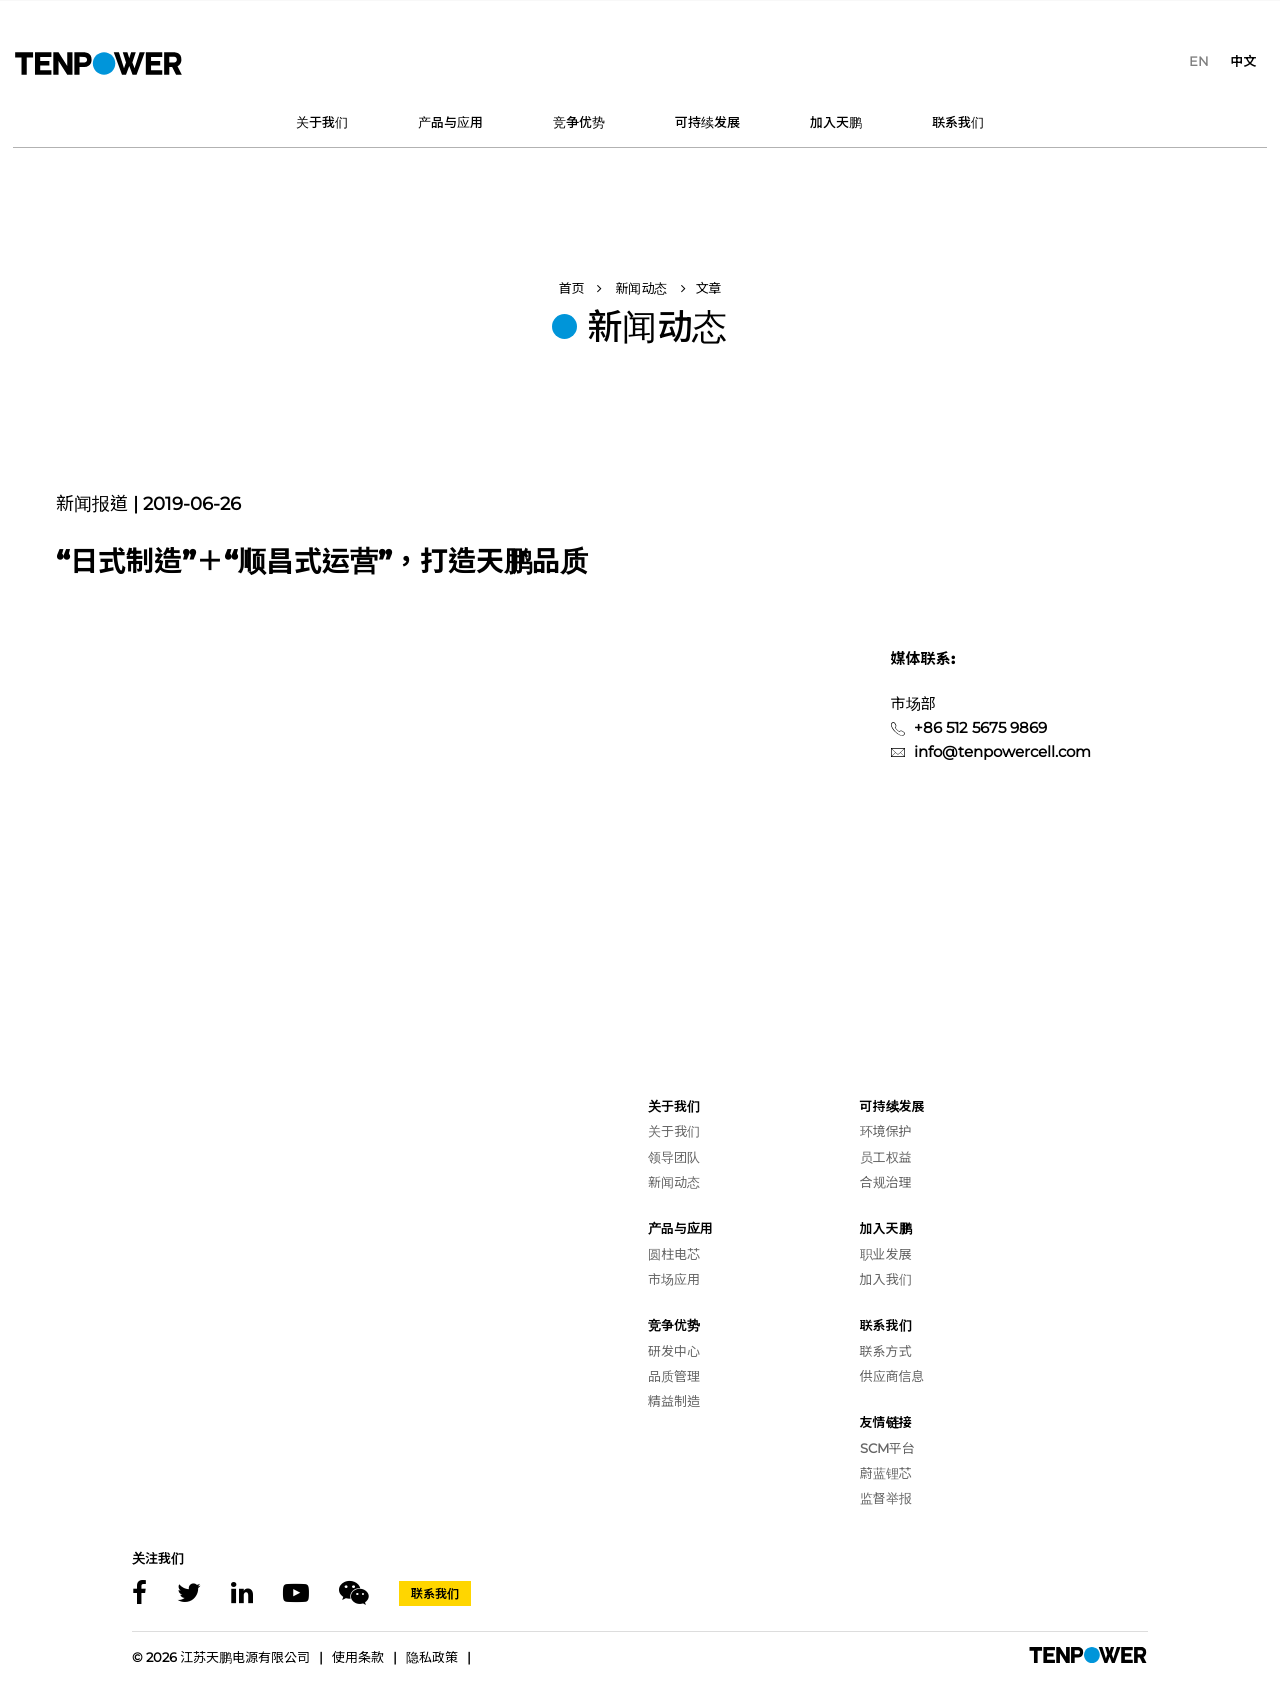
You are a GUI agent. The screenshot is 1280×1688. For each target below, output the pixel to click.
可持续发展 (707, 122)
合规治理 (886, 1182)
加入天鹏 (836, 122)
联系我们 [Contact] (435, 1593)
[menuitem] (1199, 61)
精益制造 (674, 1401)
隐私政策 (432, 1657)
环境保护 (886, 1131)
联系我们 (958, 122)
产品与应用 (450, 122)
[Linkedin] (242, 1593)
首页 (571, 288)
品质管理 (674, 1376)
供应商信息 (892, 1376)
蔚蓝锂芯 (886, 1473)
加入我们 (886, 1279)
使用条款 (358, 1657)
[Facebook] (139, 1593)
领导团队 (674, 1157)
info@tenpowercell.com (1002, 751)
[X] (189, 1593)
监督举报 (886, 1498)
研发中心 (674, 1351)
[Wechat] (354, 1593)
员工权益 (886, 1157)
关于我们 (322, 122)
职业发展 (886, 1254)
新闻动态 (641, 288)
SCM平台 (887, 1448)
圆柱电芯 (674, 1254)
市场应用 (674, 1279)
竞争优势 (579, 122)
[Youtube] (296, 1593)
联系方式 (886, 1351)
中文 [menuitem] (1243, 61)
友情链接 (886, 1422)
